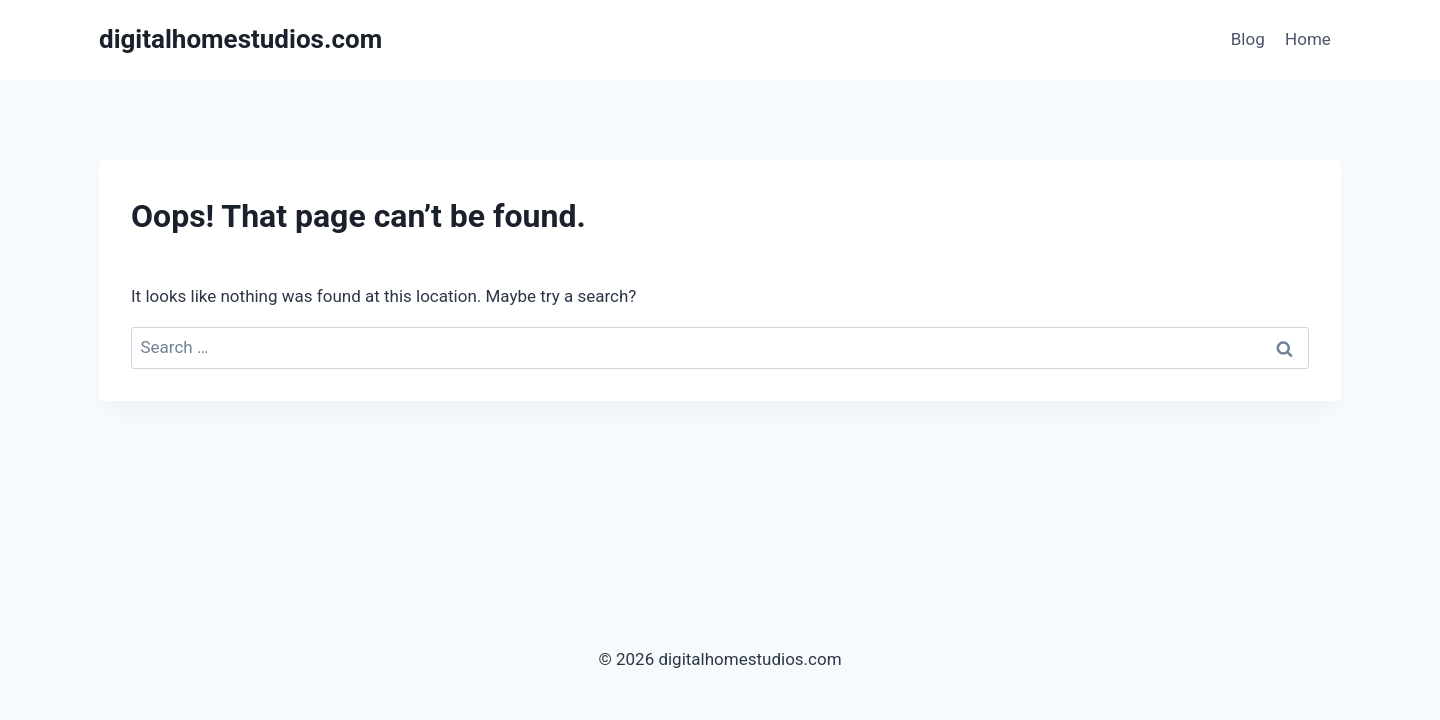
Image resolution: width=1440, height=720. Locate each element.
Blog (1248, 39)
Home (1308, 39)
